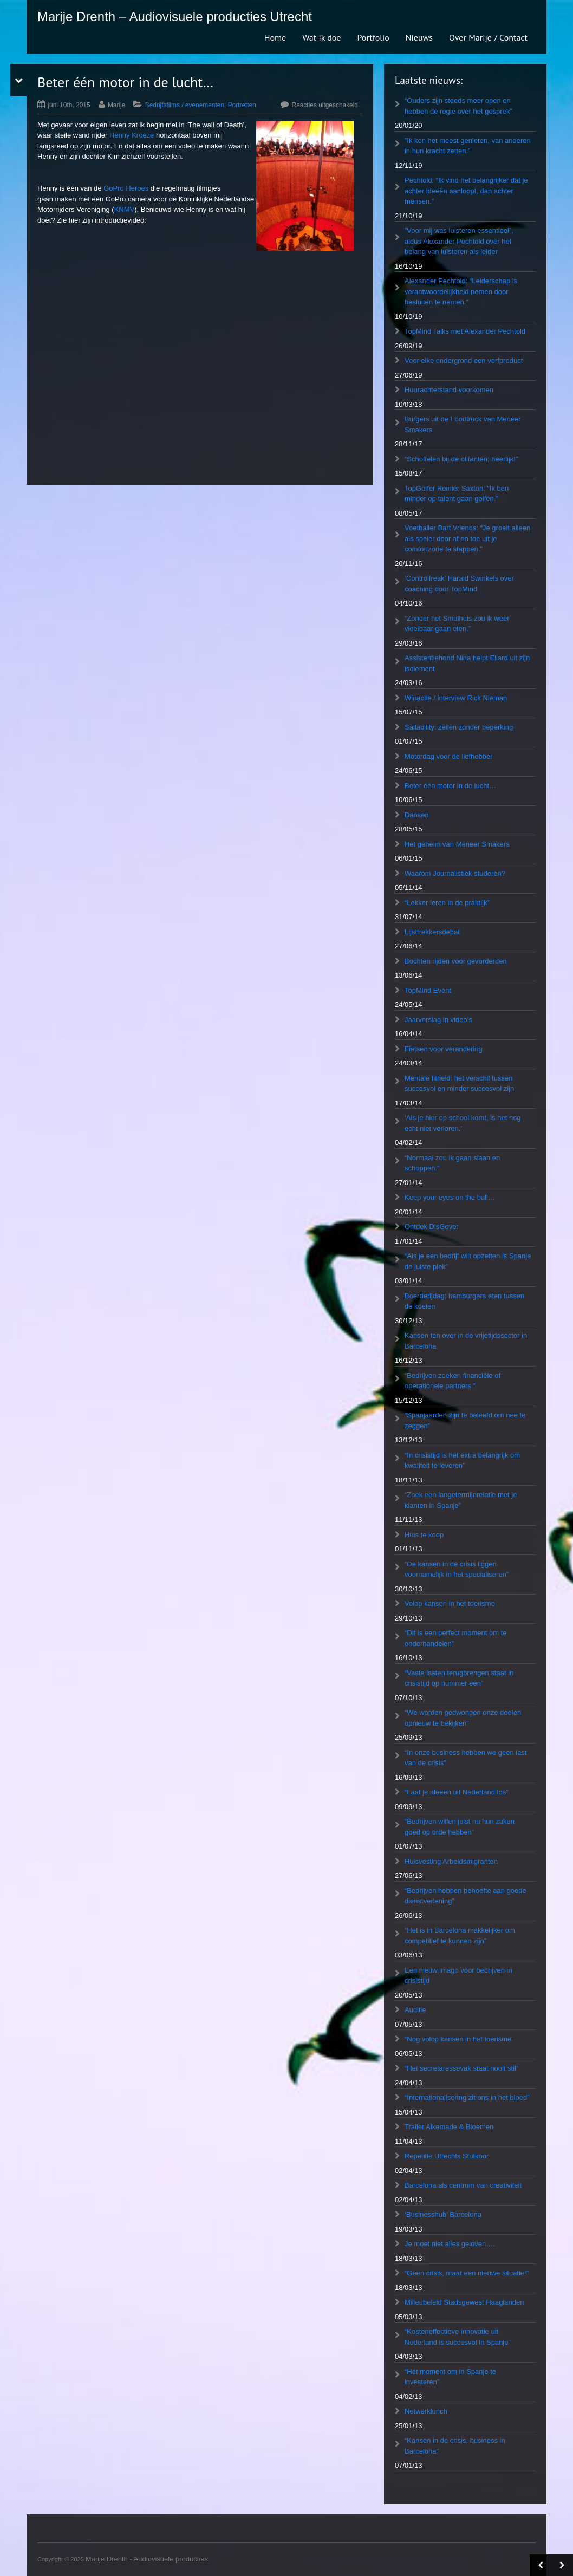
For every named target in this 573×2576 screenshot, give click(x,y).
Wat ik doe (321, 37)
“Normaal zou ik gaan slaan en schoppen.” (452, 1163)
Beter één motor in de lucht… (450, 786)
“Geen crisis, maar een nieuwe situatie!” (467, 2273)
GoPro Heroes (125, 188)
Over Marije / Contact (488, 37)
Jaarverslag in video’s (438, 1020)
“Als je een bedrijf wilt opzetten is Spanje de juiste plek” (468, 1261)
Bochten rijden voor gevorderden (456, 961)
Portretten (242, 105)
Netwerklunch (426, 2411)
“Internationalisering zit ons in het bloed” (467, 2097)
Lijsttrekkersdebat (432, 932)
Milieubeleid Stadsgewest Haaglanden (464, 2302)
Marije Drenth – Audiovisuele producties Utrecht (174, 16)
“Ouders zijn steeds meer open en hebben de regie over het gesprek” (458, 105)
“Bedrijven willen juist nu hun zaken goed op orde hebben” (460, 1826)
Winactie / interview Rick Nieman (456, 698)
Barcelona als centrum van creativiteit (463, 2185)
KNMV (124, 209)
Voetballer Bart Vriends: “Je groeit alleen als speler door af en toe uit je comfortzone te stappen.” (467, 538)
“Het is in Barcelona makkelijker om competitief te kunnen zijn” (460, 1935)
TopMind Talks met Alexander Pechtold (465, 331)
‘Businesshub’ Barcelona (443, 2214)
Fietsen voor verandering (444, 1049)
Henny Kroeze (131, 135)
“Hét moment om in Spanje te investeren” (450, 2376)
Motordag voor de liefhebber (449, 756)
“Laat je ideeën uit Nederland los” (457, 1792)
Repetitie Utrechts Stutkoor (447, 2156)
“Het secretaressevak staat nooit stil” (461, 2068)
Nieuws (419, 37)
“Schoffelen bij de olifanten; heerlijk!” (461, 459)
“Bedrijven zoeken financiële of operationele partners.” (452, 1380)
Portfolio (373, 37)
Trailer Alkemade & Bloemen (449, 2127)
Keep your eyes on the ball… (450, 1197)
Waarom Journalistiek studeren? (455, 873)
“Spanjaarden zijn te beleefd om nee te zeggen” (465, 1420)
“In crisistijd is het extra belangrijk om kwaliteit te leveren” (462, 1460)
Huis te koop (424, 1535)
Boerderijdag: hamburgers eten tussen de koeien (464, 1301)
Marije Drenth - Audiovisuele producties (147, 2559)
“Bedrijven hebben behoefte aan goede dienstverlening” (465, 1896)
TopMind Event (428, 990)
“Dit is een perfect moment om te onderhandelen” (456, 1638)
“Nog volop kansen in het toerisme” (459, 2039)
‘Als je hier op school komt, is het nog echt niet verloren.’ (463, 1123)
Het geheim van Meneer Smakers (457, 844)
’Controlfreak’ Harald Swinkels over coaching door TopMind (459, 583)
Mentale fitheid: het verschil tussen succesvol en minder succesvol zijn (459, 1083)
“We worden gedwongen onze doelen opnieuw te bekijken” (463, 1717)
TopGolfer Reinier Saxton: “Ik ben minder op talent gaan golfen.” (457, 493)
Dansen (417, 815)
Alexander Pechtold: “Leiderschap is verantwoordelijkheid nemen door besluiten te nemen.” (461, 291)
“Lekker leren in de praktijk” (447, 903)
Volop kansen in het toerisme (450, 1603)
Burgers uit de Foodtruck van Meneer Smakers (463, 424)
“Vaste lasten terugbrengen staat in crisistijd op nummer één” (459, 1678)
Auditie (415, 2010)
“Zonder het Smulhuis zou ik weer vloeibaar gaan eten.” (457, 623)
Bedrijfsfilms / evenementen (184, 105)
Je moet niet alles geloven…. (450, 2244)
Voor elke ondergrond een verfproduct (464, 360)
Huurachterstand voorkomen (449, 390)
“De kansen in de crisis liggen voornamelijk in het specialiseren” (457, 1569)
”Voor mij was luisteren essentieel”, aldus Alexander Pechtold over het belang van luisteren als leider (459, 241)
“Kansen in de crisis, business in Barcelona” (455, 2445)
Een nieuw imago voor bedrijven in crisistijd (458, 1975)
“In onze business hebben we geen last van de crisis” (466, 1757)
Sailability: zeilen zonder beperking (459, 727)
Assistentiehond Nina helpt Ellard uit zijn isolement (467, 663)
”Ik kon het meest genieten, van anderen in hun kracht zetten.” (468, 145)
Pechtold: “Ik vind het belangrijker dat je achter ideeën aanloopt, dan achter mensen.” (466, 190)
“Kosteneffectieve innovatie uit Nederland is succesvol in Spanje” (458, 2336)
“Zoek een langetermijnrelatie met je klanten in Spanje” (461, 1500)
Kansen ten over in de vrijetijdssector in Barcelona (466, 1340)
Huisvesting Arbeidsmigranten (451, 1861)
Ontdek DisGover (432, 1226)
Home (275, 37)
